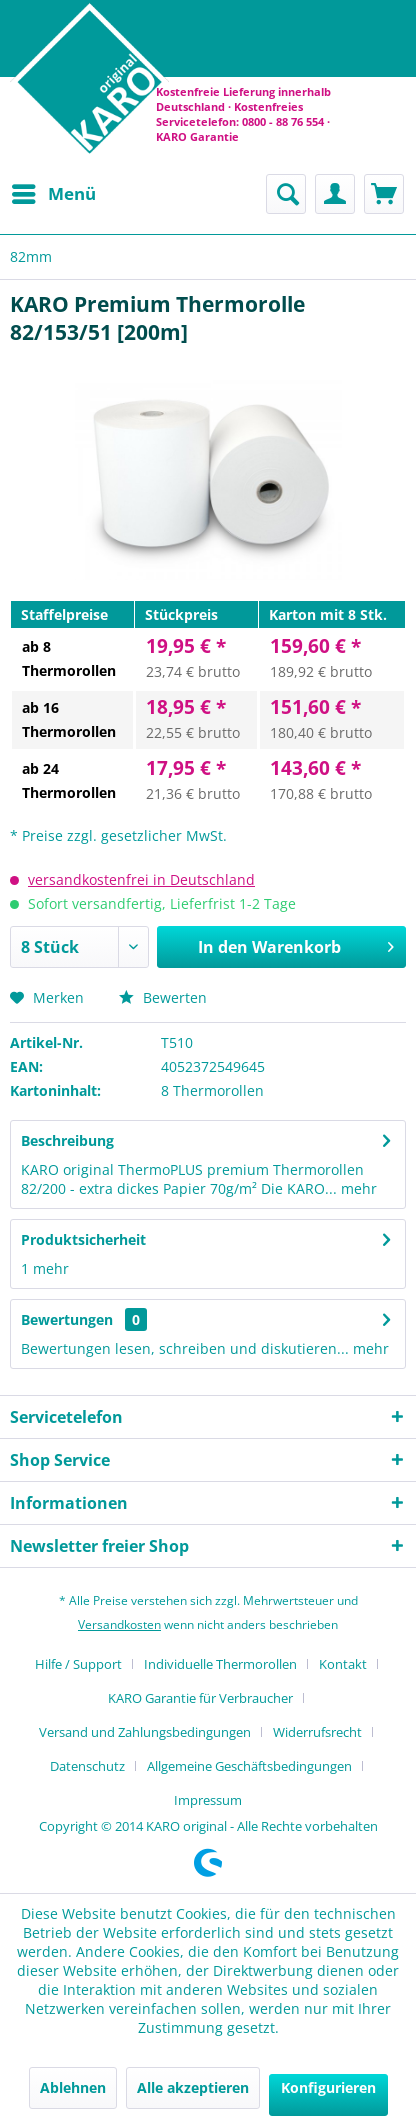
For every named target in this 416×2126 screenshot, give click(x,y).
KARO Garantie (197, 136)
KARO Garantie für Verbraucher (200, 1698)
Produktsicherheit (83, 1239)
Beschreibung (67, 1140)
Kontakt (343, 1664)
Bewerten (163, 997)
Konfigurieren (328, 2087)
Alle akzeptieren (193, 2087)
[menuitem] (53, 194)
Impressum (208, 1800)
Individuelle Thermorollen (220, 1664)
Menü (54, 191)
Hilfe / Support (78, 1664)
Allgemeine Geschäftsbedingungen (249, 1766)
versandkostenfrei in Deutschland (141, 879)
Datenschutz (87, 1766)
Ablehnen (73, 2087)
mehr (357, 1188)
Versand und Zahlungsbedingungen (145, 1732)
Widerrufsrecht (317, 1732)
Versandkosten (119, 1624)
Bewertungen (67, 1319)
